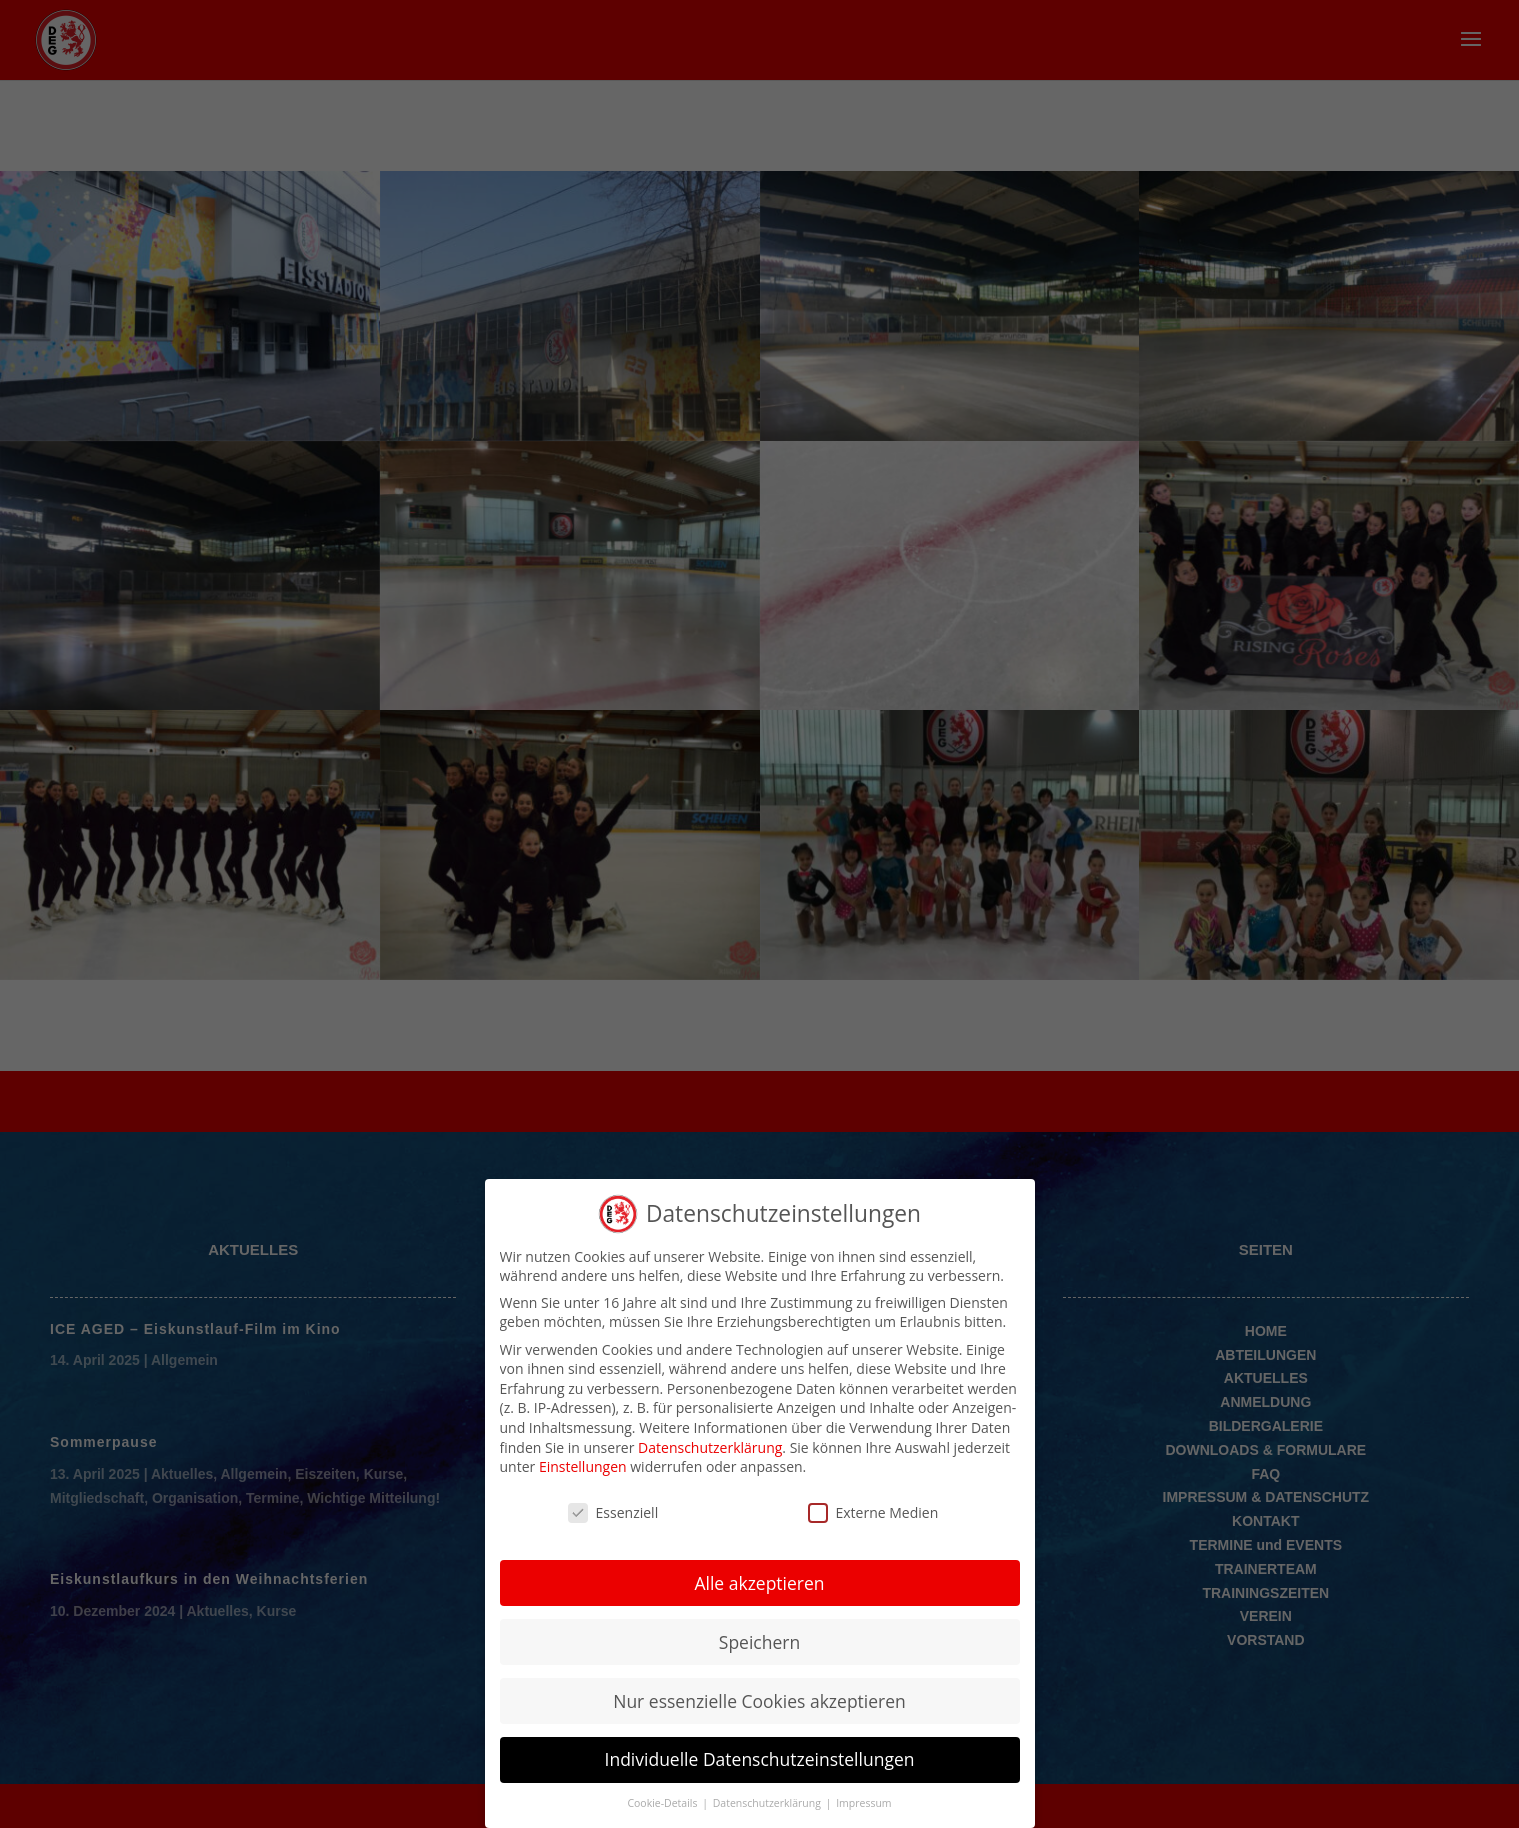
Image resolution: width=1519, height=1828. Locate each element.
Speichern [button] (759, 1640)
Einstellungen (583, 1464)
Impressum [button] (863, 1802)
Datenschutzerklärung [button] (768, 1802)
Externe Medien (873, 1510)
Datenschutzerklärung (710, 1445)
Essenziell (613, 1510)
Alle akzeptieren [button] (759, 1581)
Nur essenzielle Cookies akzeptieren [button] (759, 1699)
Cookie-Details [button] (663, 1802)
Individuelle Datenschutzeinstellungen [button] (760, 1758)
